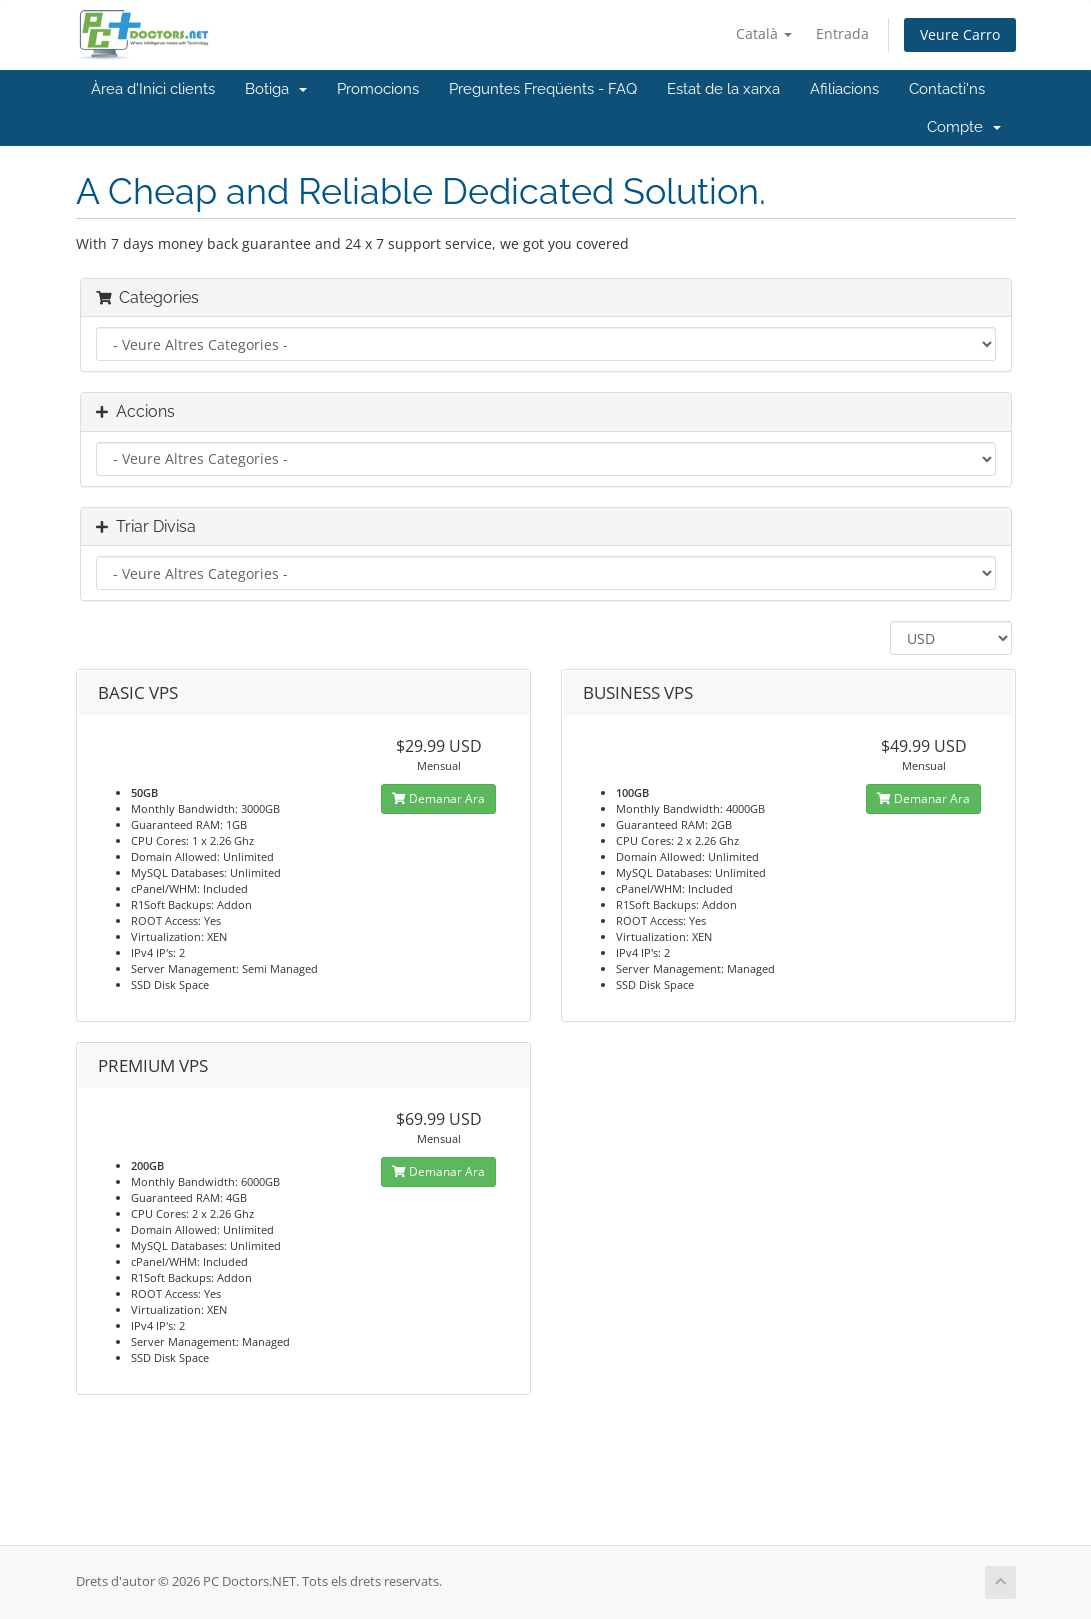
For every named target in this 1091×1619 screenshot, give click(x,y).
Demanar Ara (438, 798)
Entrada (842, 33)
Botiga (276, 89)
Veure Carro (960, 34)
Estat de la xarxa (723, 89)
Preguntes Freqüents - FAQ (543, 89)
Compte (964, 127)
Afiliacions (844, 89)
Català (764, 33)
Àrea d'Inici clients (153, 89)
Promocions (378, 89)
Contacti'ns (947, 89)
